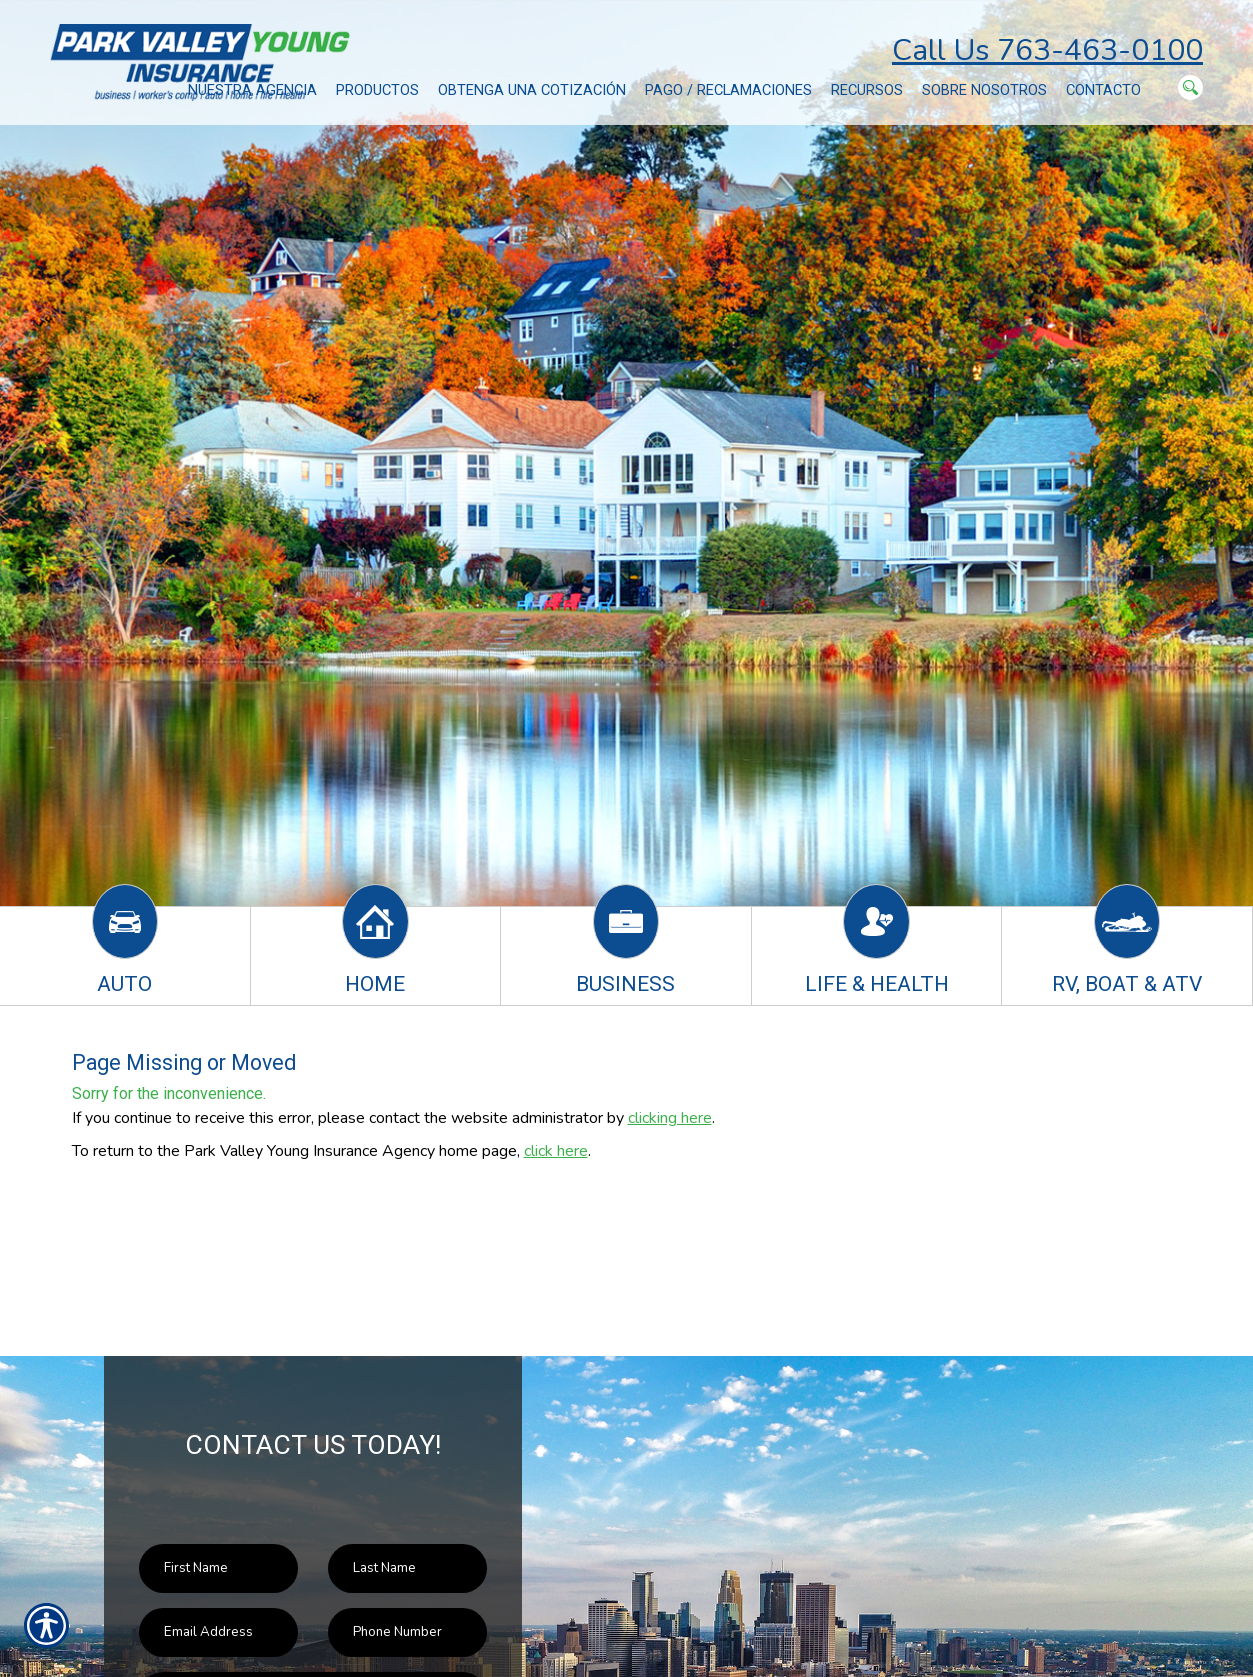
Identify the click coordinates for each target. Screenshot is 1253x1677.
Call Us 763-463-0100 (1047, 50)
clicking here (670, 1118)
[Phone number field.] (407, 1632)
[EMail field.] (218, 1632)
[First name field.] (218, 1568)
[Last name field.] (407, 1568)
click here (556, 1151)
